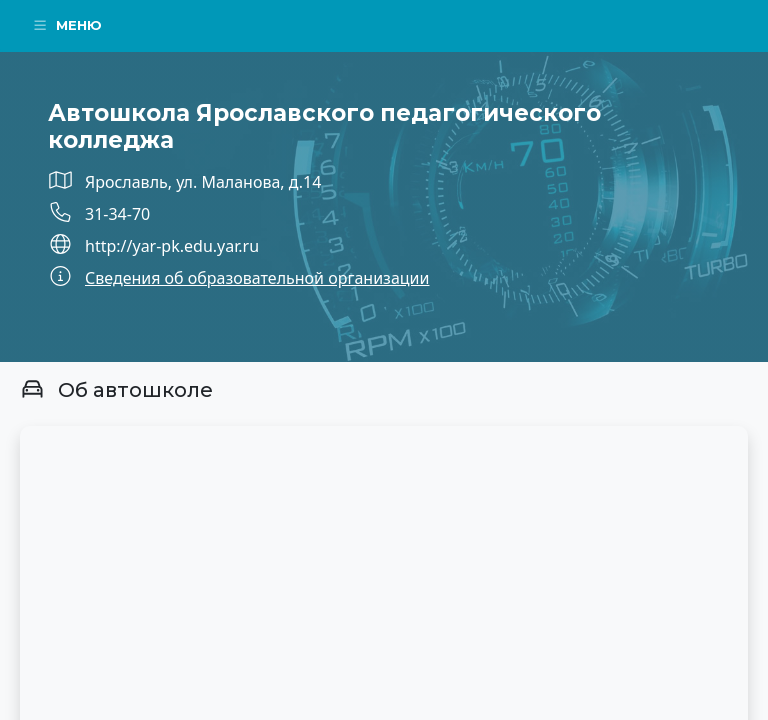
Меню (67, 25)
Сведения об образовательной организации (257, 278)
